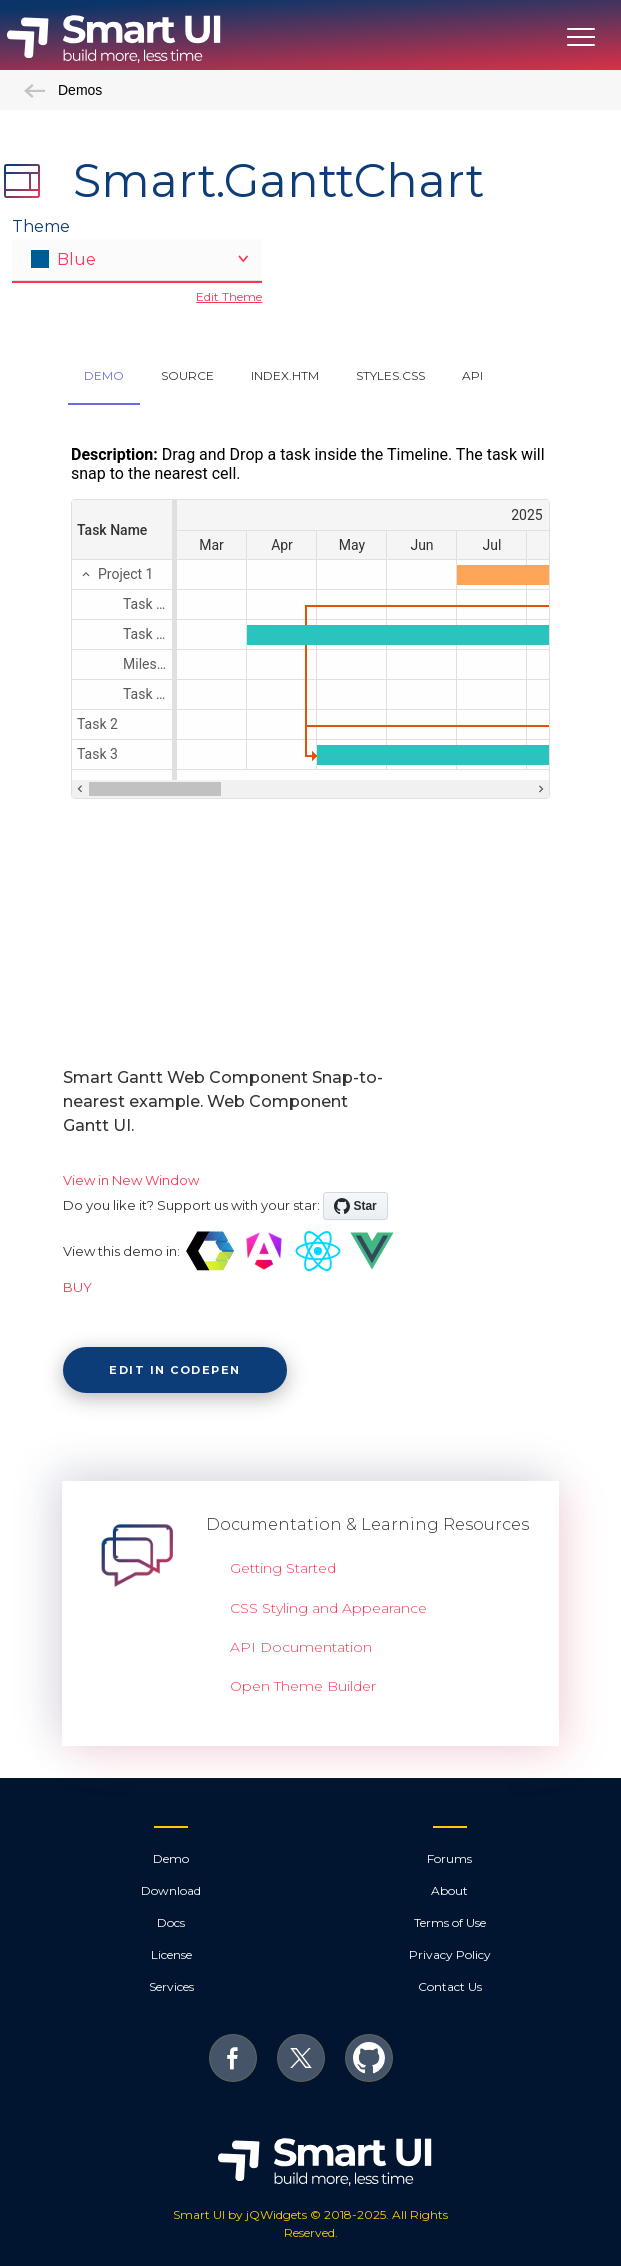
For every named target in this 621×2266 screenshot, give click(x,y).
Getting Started (283, 1568)
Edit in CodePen (175, 1370)
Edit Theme (229, 296)
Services (171, 1986)
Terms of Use (450, 1922)
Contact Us (450, 1986)
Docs (171, 1922)
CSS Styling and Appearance (328, 1608)
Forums (449, 1858)
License (171, 1954)
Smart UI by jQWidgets (240, 2214)
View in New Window (131, 1180)
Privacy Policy (450, 1954)
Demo (171, 1858)
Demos (63, 90)
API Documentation (301, 1647)
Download (171, 1890)
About (449, 1890)
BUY (77, 1287)
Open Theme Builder (303, 1686)
